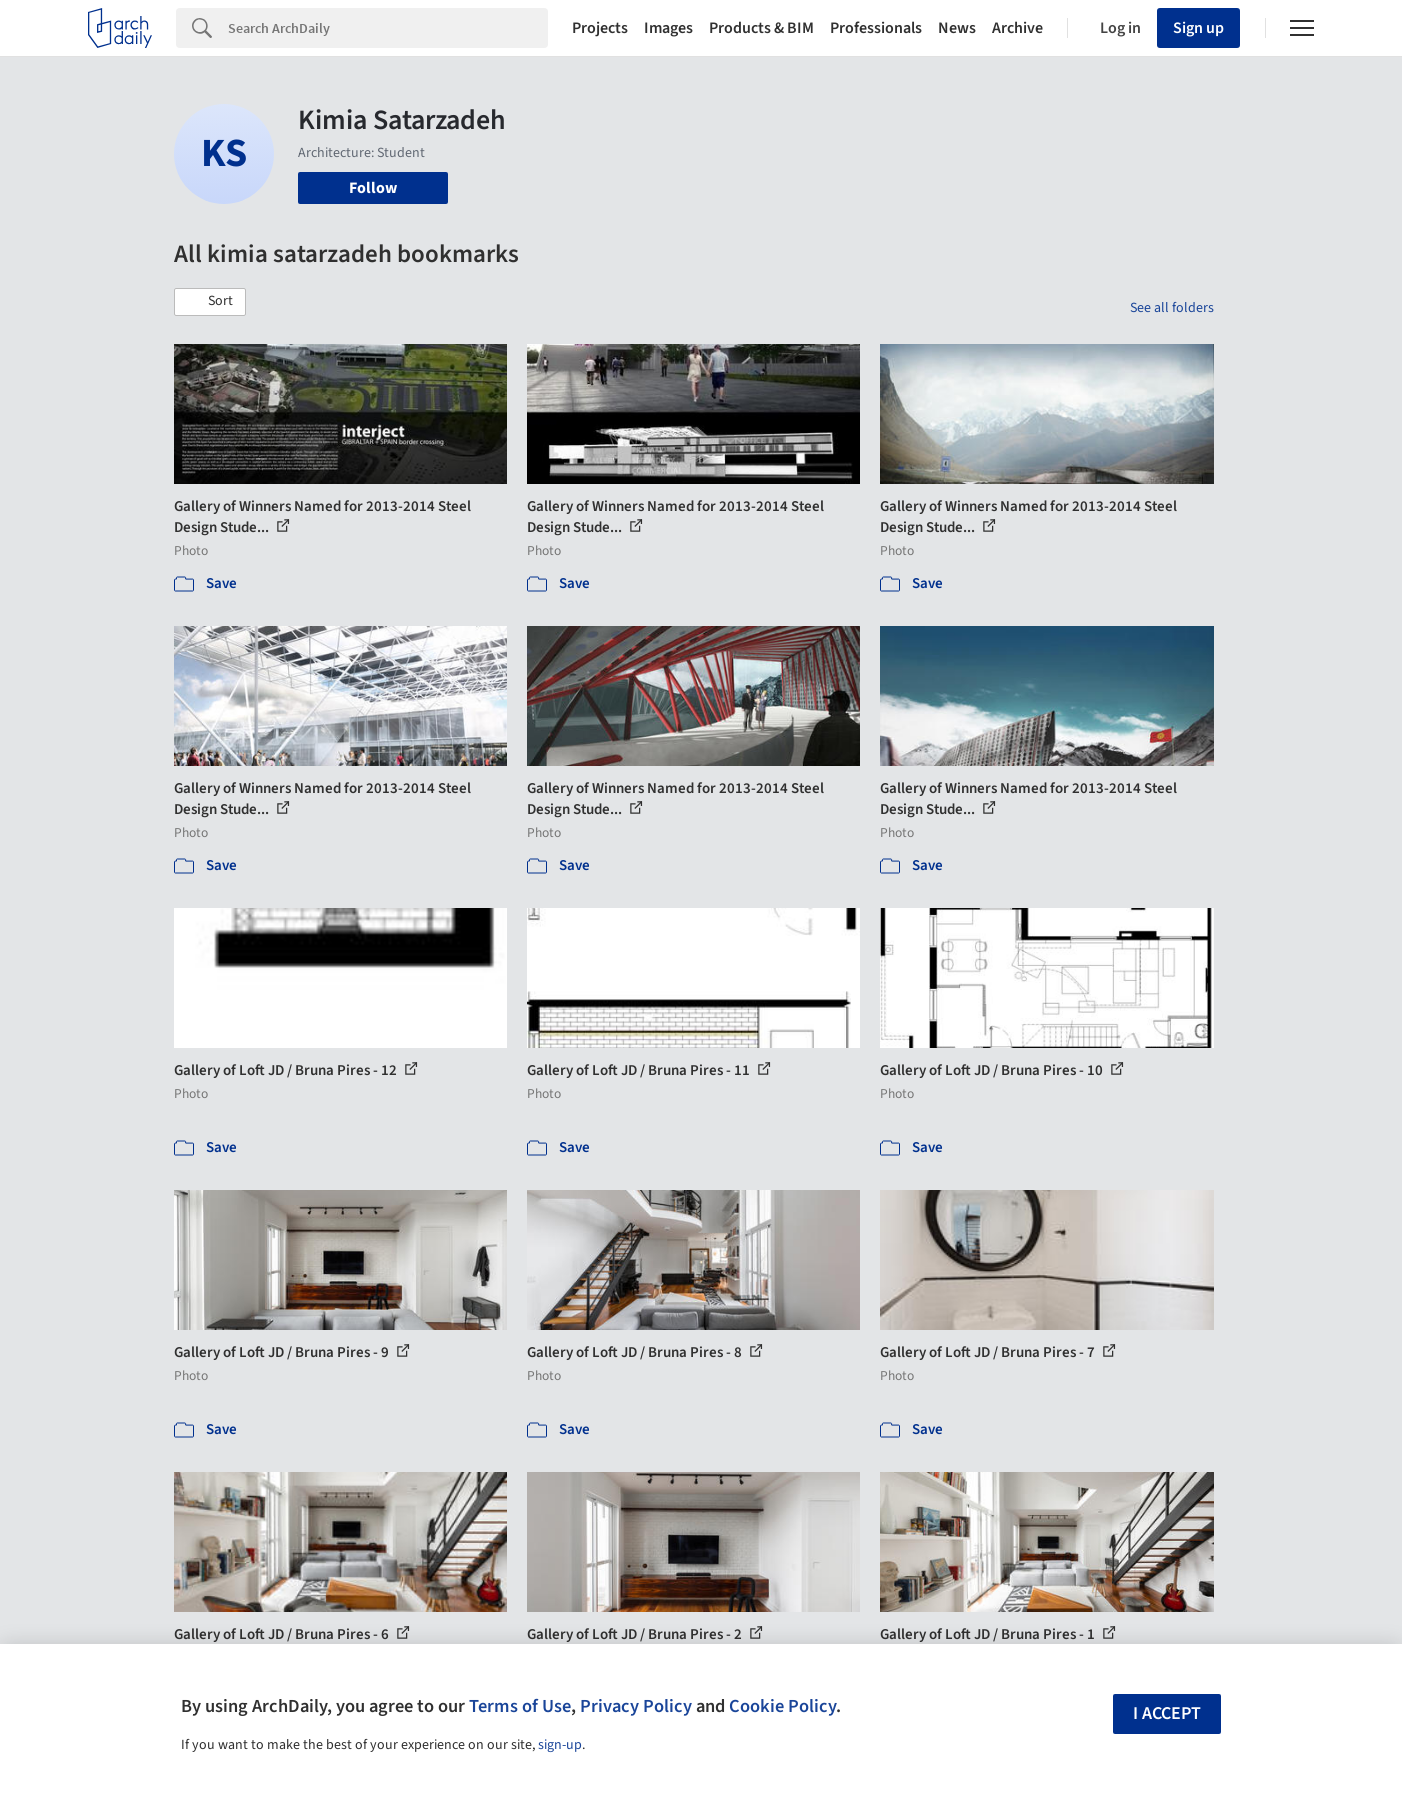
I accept (1167, 1713)
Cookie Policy (782, 1706)
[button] (210, 302)
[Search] (388, 28)
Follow (373, 188)
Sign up (1198, 28)
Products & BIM (761, 28)
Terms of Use (520, 1706)
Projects (600, 28)
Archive (1017, 28)
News (957, 28)
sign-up (560, 1745)
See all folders (1172, 308)
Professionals (876, 28)
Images (668, 28)
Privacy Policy (636, 1706)
